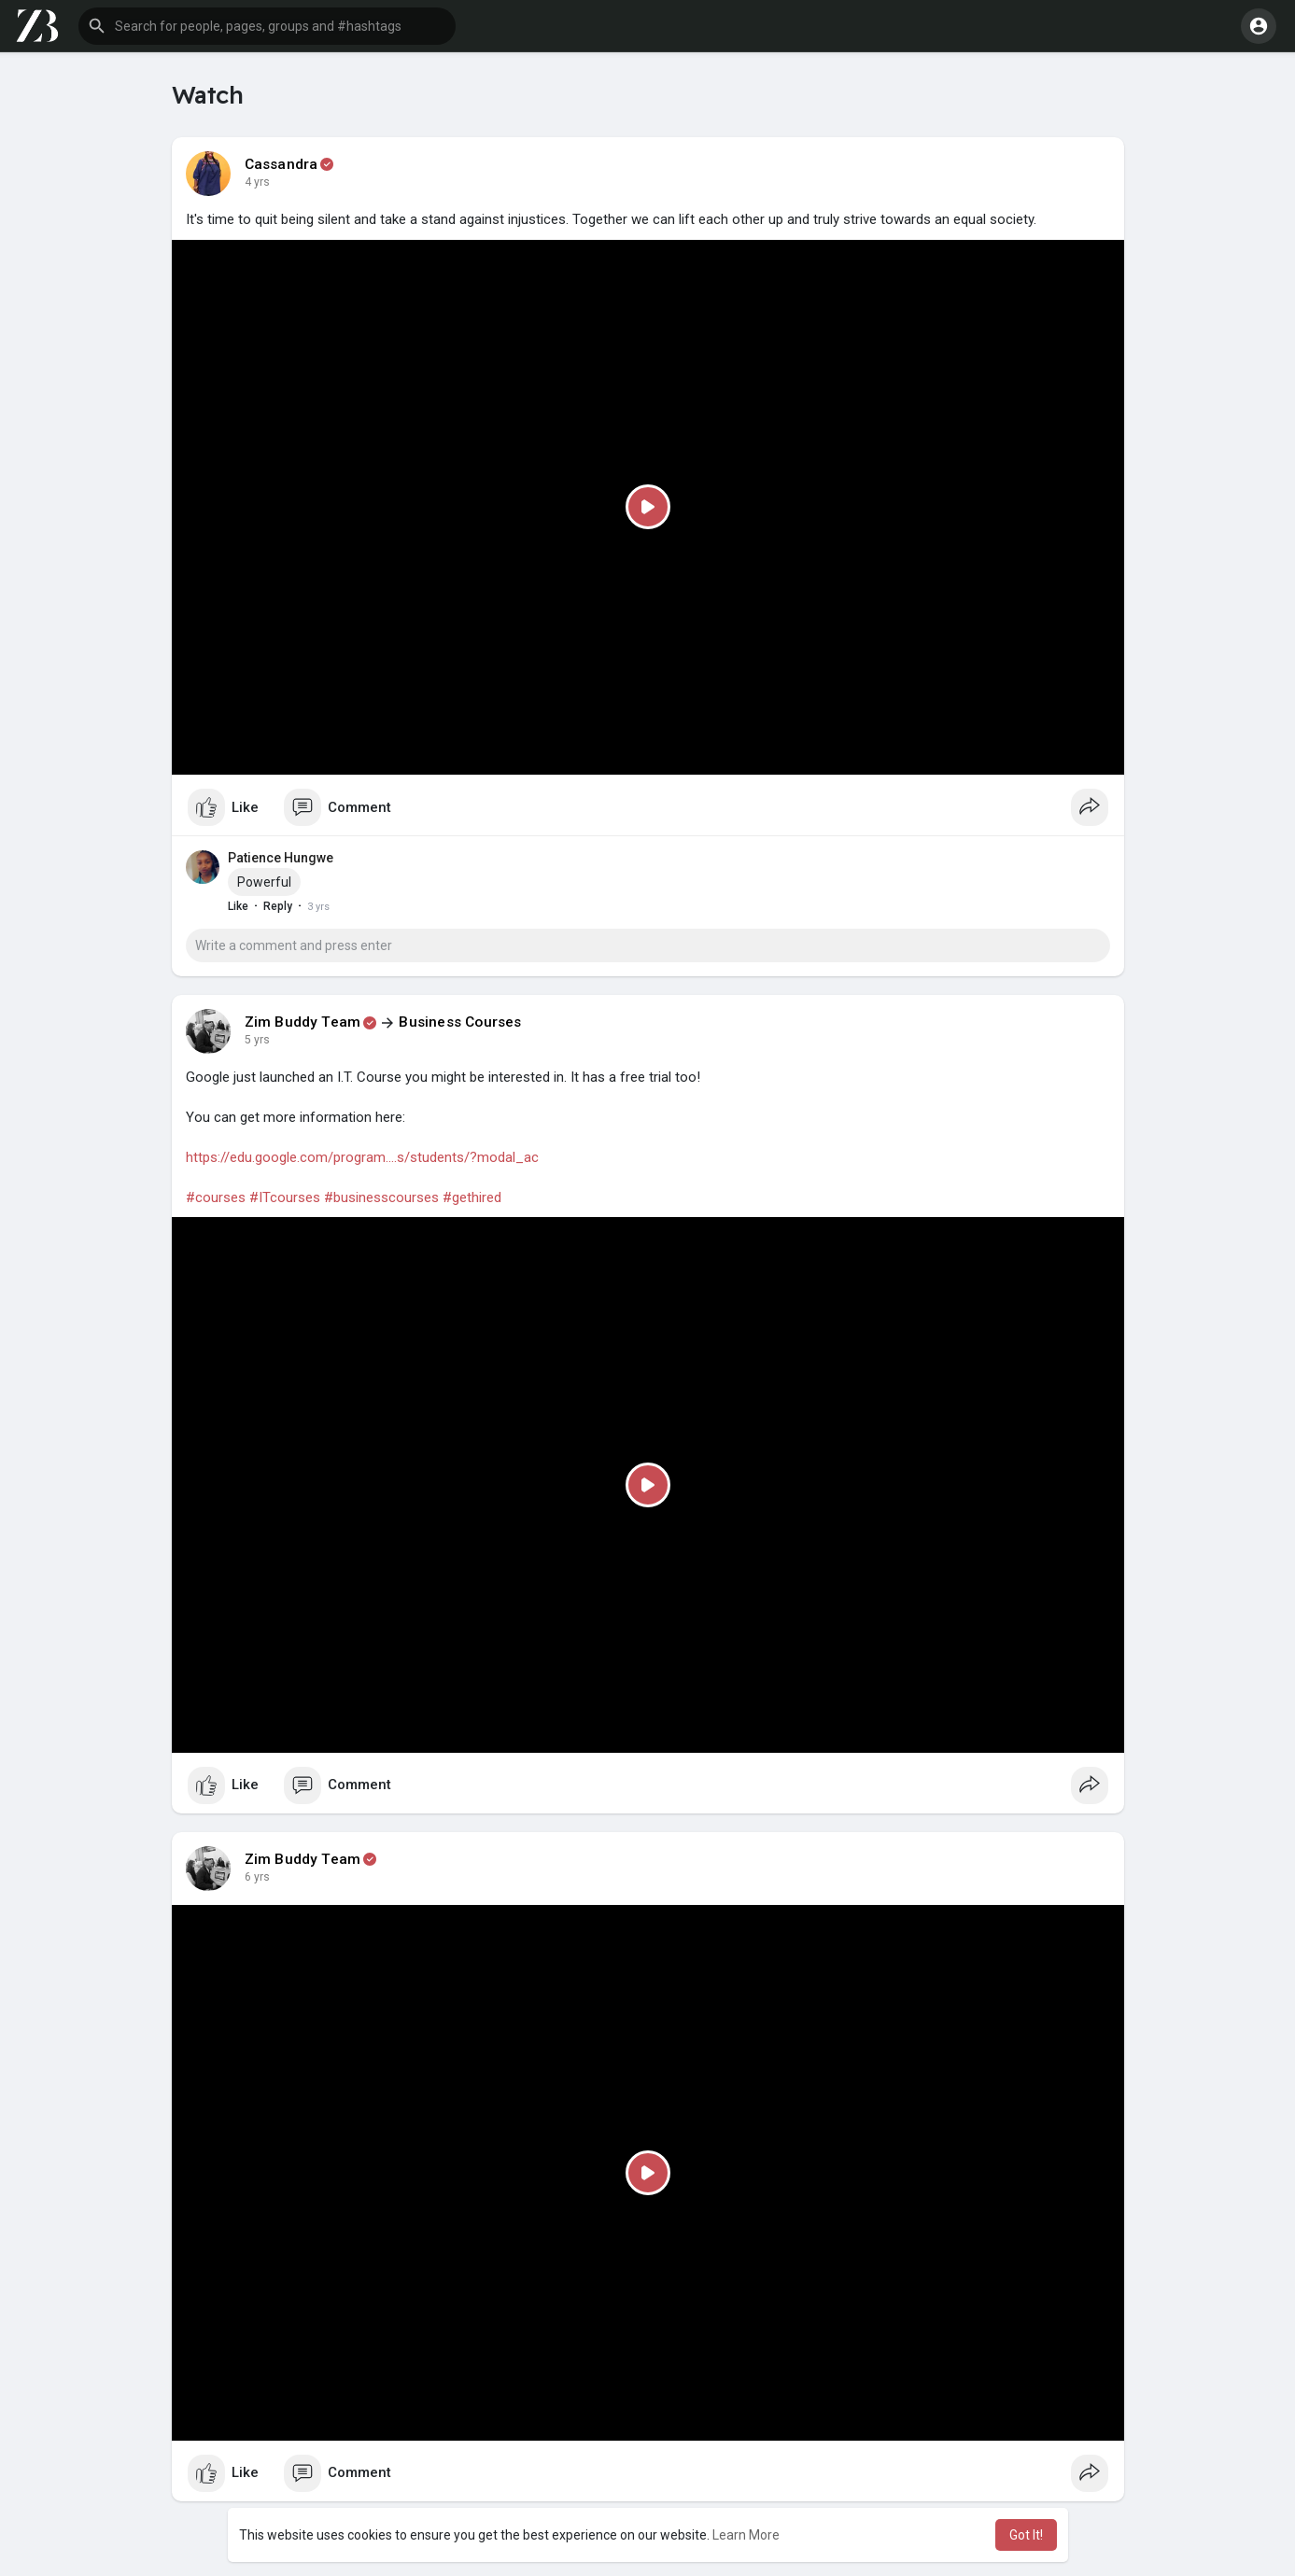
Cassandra (281, 164)
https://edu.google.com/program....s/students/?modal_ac (362, 1157)
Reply (277, 906)
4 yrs (257, 182)
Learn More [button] (746, 2534)
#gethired (472, 1197)
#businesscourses (381, 1197)
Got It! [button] (1026, 2534)
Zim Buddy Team (303, 1022)
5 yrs (257, 1039)
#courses (216, 1197)
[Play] (648, 508)
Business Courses (460, 1022)
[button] (267, 26)
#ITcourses (284, 1197)
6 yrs (257, 1876)
